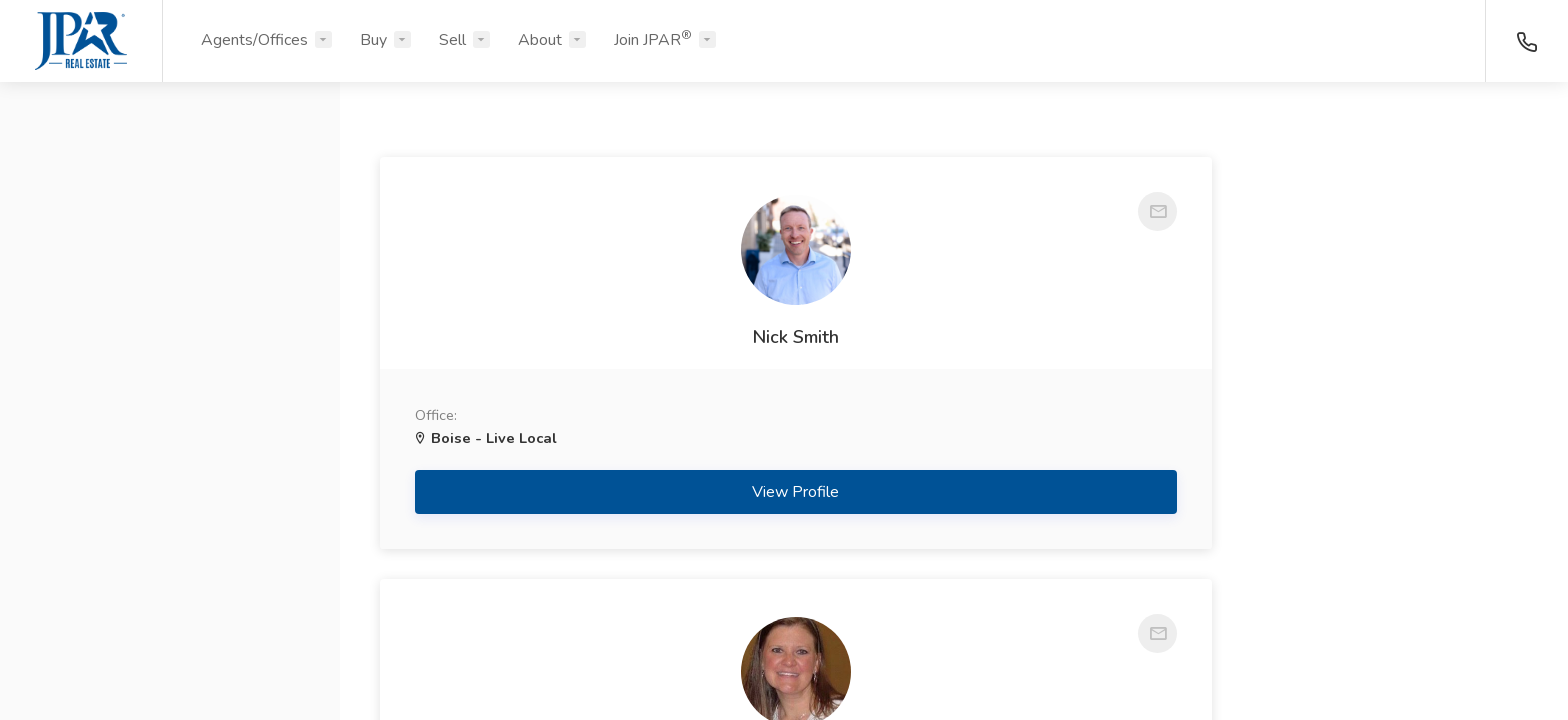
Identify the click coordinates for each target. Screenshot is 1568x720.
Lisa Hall (954, 337)
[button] (170, 193)
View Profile (562, 576)
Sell (452, 40)
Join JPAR (653, 39)
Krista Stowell (1346, 379)
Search (170, 657)
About (540, 40)
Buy (373, 40)
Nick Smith (561, 379)
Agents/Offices (254, 40)
